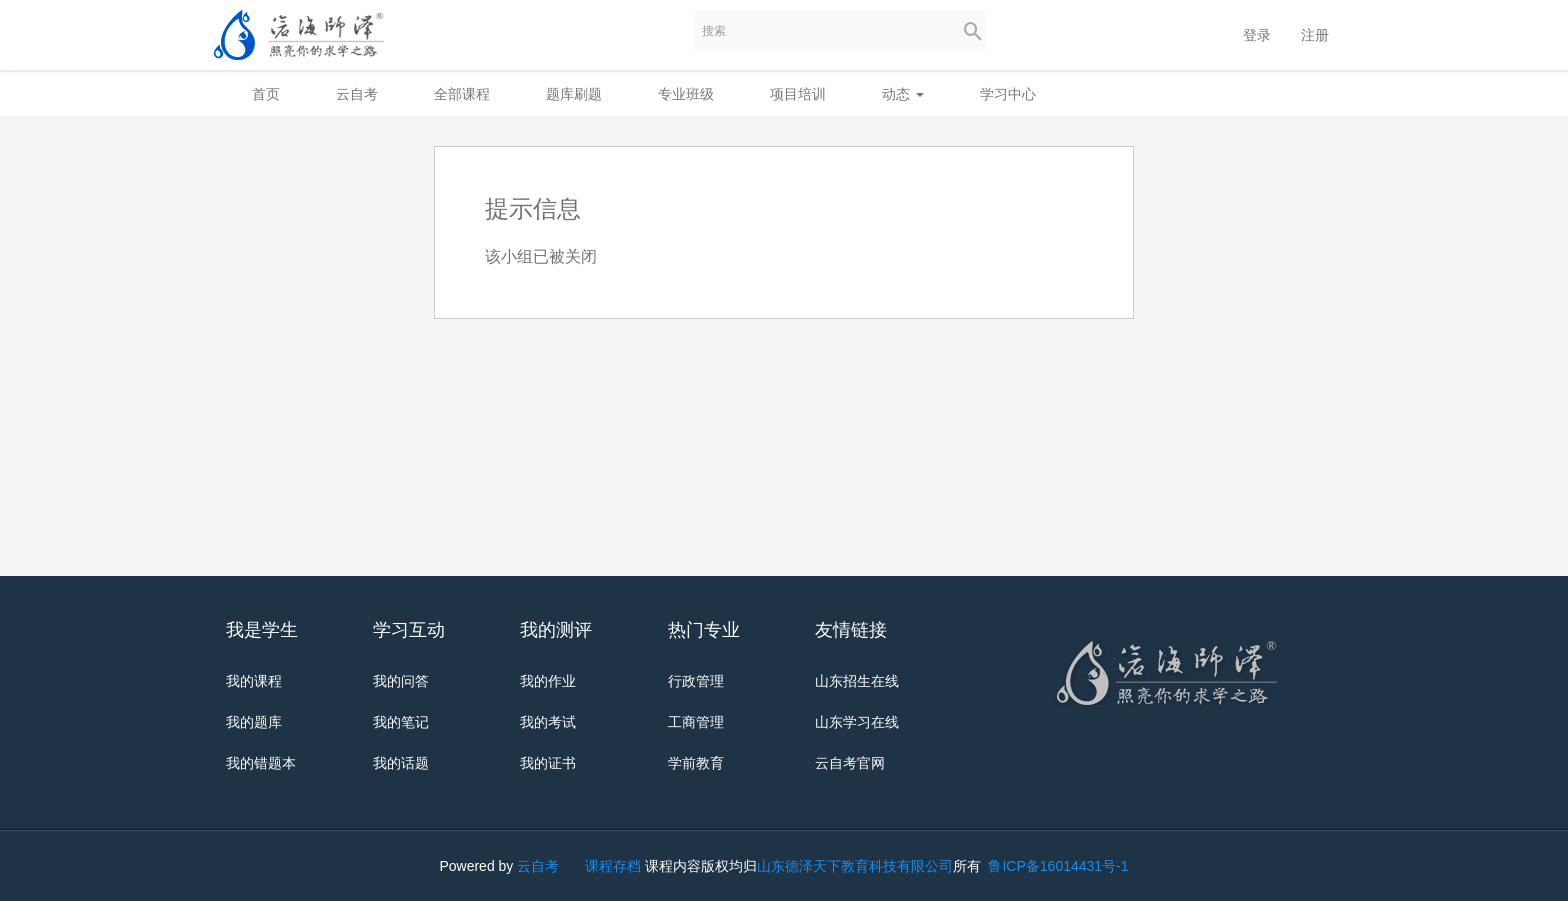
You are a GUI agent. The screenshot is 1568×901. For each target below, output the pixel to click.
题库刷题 (574, 94)
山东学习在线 (857, 722)
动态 (903, 94)
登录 (1257, 35)
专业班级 (686, 94)
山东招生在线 (857, 681)
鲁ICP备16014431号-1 (1057, 866)
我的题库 (254, 722)
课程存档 (613, 866)
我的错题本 (261, 763)
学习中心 (1008, 94)
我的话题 (401, 763)
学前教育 (696, 763)
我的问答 (401, 681)
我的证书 (548, 763)
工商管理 (696, 722)
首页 (266, 94)
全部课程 (462, 94)
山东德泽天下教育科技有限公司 (855, 866)
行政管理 (696, 681)
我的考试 (548, 722)
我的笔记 (401, 722)
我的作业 (548, 681)
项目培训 (798, 94)
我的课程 (254, 681)
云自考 (357, 94)
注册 (1315, 35)
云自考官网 (850, 763)
